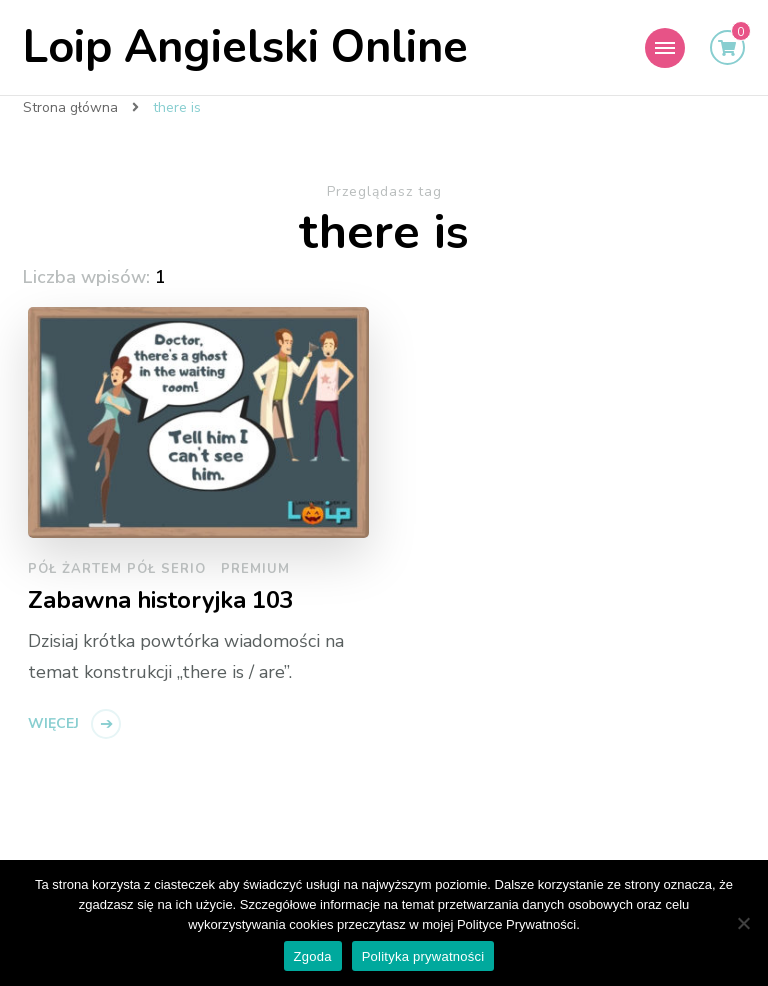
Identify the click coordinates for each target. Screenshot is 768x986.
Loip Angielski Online (245, 47)
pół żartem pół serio (117, 569)
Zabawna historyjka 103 (161, 600)
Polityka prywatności (423, 956)
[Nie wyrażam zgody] (743, 923)
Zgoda (313, 956)
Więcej (53, 723)
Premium (255, 569)
